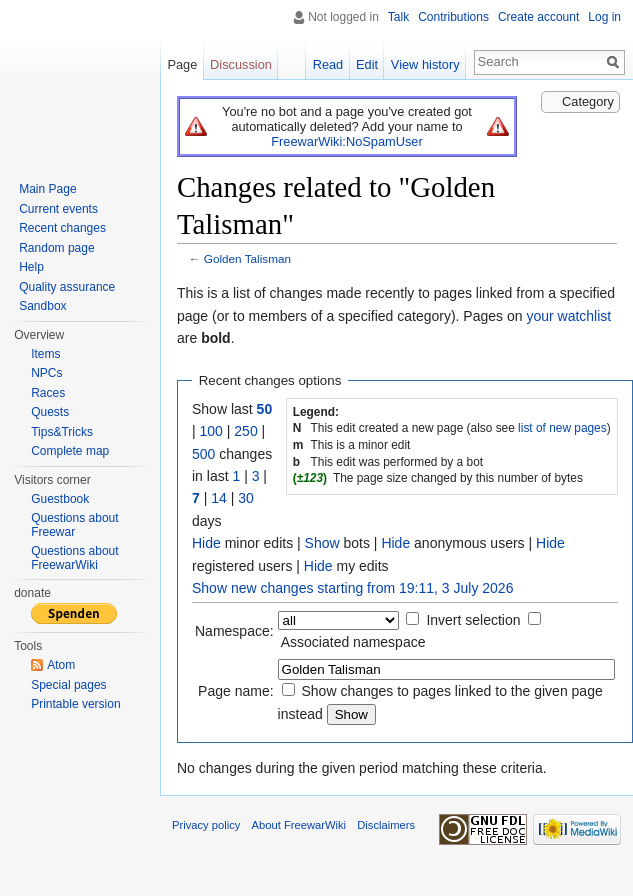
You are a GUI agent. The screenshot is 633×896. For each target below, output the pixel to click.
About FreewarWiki (299, 825)
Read (328, 64)
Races (48, 393)
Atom (61, 665)
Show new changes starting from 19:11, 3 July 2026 (352, 588)
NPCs (46, 373)
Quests (50, 412)
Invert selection (473, 620)
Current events (58, 209)
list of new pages (562, 428)
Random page (56, 248)
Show (322, 543)
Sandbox (42, 306)
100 (211, 431)
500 (203, 454)
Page (182, 64)
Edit (367, 64)
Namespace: (234, 631)
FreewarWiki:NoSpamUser (346, 141)
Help (31, 267)
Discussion (241, 64)
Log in (604, 17)
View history (425, 64)
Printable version (75, 704)
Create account (538, 17)
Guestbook (60, 499)
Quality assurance (67, 287)
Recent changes (62, 228)
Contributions (453, 17)
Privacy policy (206, 825)
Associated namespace (353, 642)
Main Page (47, 189)
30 (246, 498)
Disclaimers (386, 825)
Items (45, 354)
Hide (206, 543)
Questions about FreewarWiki (74, 558)
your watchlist (568, 316)
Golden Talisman (247, 258)
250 (245, 431)
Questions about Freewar (74, 525)
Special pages (68, 685)
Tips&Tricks (62, 432)
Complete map (70, 451)
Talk (398, 17)
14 (219, 498)
